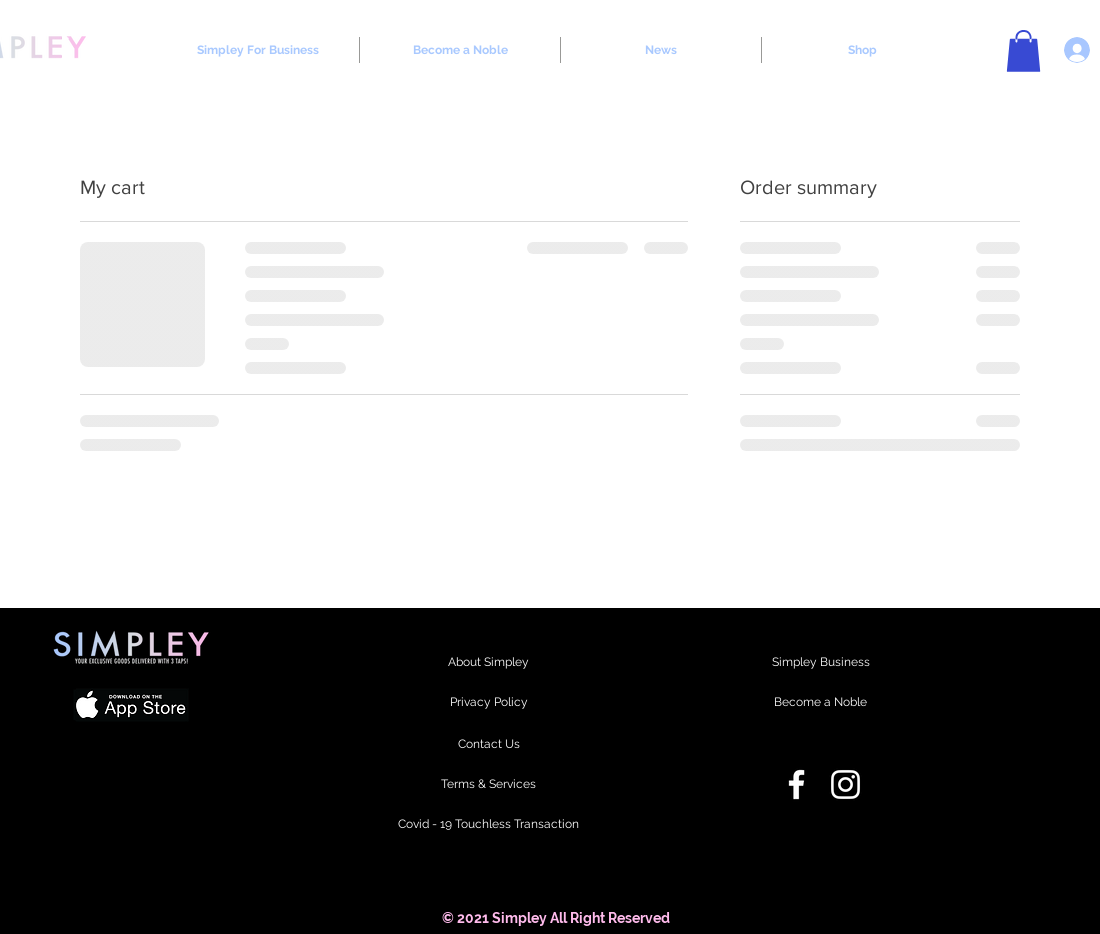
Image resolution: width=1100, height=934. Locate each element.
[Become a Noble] (820, 703)
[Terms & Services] (488, 785)
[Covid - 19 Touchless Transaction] (488, 825)
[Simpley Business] (820, 663)
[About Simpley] (488, 663)
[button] (1023, 51)
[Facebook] (796, 784)
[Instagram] (845, 784)
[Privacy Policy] (488, 703)
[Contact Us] (488, 745)
